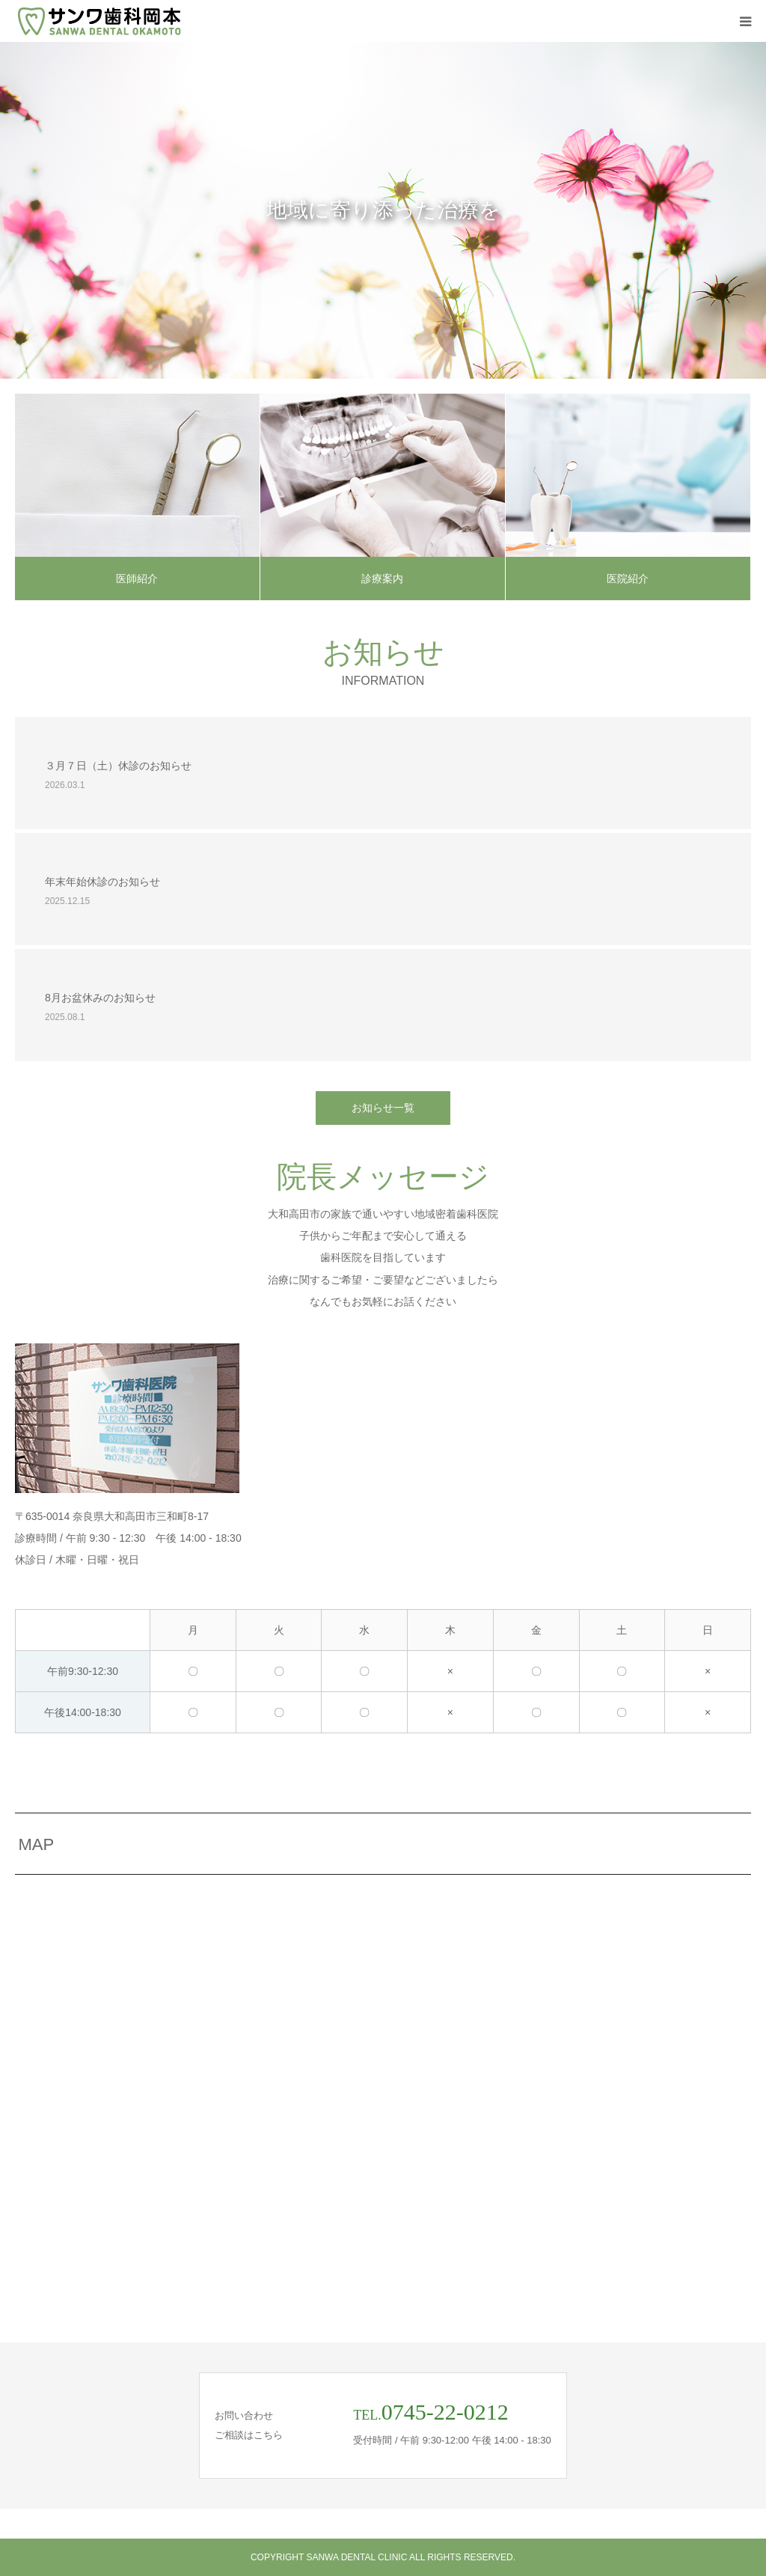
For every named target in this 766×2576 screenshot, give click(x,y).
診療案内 (382, 579)
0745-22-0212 (445, 2411)
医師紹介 (137, 579)
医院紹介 (628, 579)
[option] (383, 210)
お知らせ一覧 (383, 1108)
